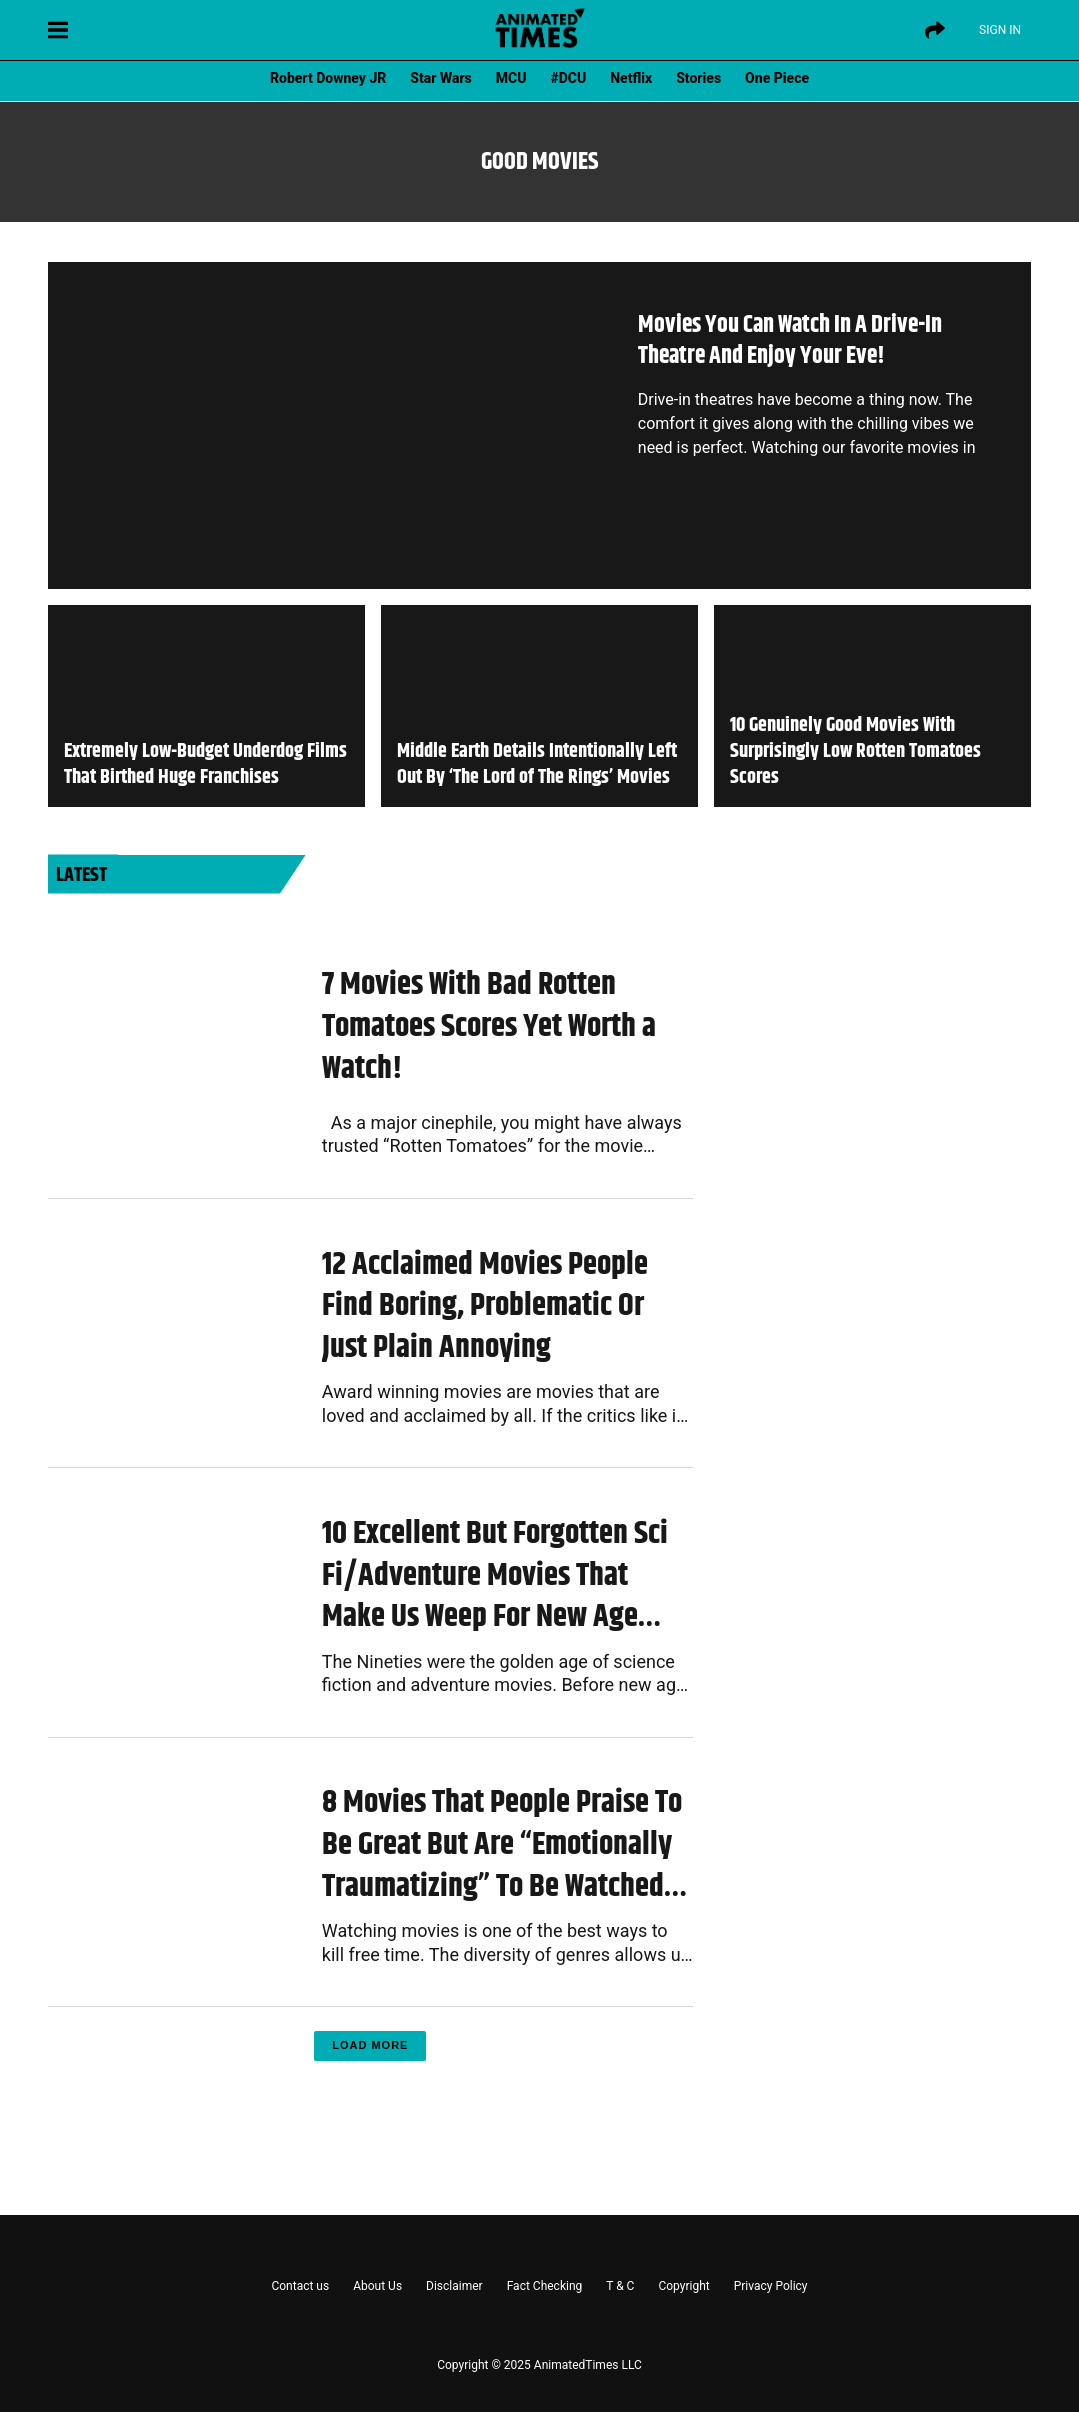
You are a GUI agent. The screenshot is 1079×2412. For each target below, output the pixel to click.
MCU (511, 78)
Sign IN (1000, 30)
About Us (377, 2286)
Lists (336, 930)
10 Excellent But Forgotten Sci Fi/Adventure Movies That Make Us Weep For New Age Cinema (495, 1575)
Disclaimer (454, 2286)
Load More (370, 2045)
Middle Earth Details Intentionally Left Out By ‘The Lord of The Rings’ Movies (537, 765)
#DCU (569, 78)
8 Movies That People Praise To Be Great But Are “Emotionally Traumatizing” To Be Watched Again (502, 1844)
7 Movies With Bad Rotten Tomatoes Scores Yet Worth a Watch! (489, 1026)
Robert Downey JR (328, 78)
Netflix (631, 78)
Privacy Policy (771, 2286)
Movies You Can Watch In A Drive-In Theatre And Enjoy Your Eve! (790, 340)
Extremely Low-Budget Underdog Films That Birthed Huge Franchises (205, 765)
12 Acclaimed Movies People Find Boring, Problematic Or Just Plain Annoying (485, 1306)
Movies (341, 1229)
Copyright (683, 2286)
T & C (620, 2286)
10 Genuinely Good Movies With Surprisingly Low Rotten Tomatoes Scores (855, 752)
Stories (698, 78)
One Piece (777, 78)
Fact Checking (545, 2286)
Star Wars (440, 78)
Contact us (300, 2286)
